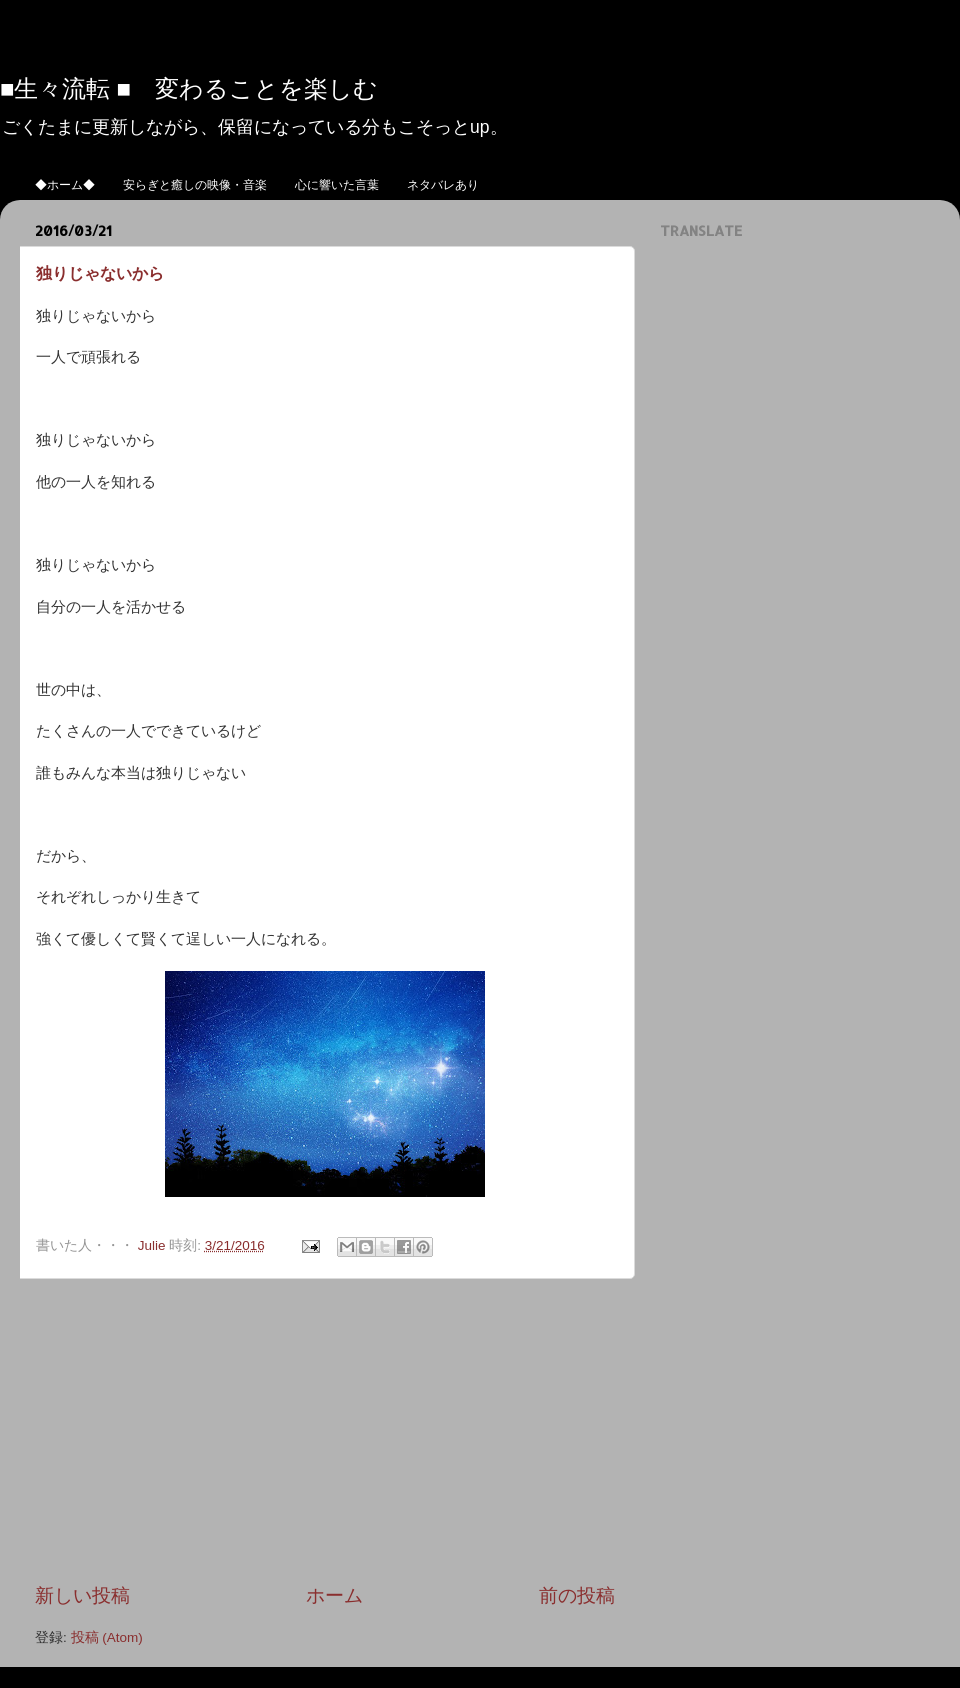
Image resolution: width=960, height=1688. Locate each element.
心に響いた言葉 (337, 184)
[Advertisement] (325, 1431)
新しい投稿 (82, 1595)
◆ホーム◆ (65, 184)
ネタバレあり (443, 184)
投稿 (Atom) (107, 1637)
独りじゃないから (100, 272)
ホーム (334, 1595)
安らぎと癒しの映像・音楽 (195, 184)
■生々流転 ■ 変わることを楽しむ (189, 87)
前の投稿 (577, 1595)
